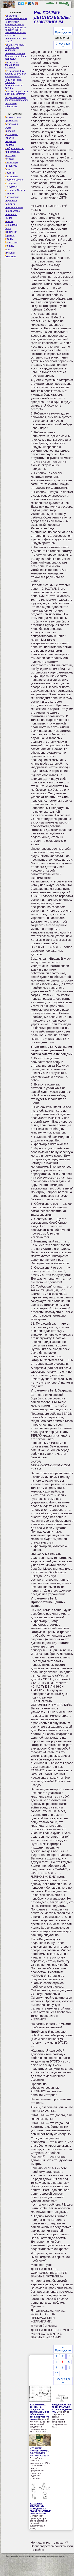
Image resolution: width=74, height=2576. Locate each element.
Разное (8, 218)
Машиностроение (14, 179)
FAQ (67, 5)
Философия (11, 242)
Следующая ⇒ (63, 45)
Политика (10, 204)
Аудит (8, 127)
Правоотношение (14, 207)
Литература (11, 165)
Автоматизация (13, 117)
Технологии (11, 232)
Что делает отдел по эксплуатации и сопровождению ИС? (62, 2408)
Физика (9, 238)
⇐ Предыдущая (63, 31)
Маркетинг (10, 172)
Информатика (12, 152)
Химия (8, 249)
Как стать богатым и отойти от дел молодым (15, 47)
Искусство (10, 155)
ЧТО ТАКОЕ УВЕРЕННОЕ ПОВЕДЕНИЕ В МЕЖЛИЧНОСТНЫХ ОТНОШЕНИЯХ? (40, 2508)
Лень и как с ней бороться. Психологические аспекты (14, 83)
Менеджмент (11, 186)
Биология (10, 131)
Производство (12, 211)
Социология (11, 225)
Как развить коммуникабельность (16, 17)
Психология (11, 214)
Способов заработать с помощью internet (16, 92)
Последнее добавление (11, 104)
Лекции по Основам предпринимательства (16, 98)
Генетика (9, 138)
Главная (50, 2)
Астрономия (11, 124)
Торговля (10, 235)
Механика (10, 193)
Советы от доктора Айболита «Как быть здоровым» (15, 56)
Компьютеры (11, 162)
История (9, 158)
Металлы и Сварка (15, 190)
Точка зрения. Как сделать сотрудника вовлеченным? (15, 74)
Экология (10, 252)
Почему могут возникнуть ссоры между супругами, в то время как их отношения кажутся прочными (15, 28)
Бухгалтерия (11, 134)
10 (56, 2373)
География (10, 141)
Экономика (10, 256)
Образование (12, 197)
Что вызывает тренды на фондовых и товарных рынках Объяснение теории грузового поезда (39, 2412)
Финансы (10, 245)
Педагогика (11, 200)
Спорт (8, 228)
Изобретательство (14, 148)
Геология (10, 145)
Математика (11, 176)
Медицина (10, 183)
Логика (8, 169)
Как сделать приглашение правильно (12, 65)
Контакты (63, 2)
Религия (9, 221)
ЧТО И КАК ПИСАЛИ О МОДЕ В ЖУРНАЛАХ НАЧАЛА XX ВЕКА (39, 2452)
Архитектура (11, 120)
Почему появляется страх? (15, 40)
